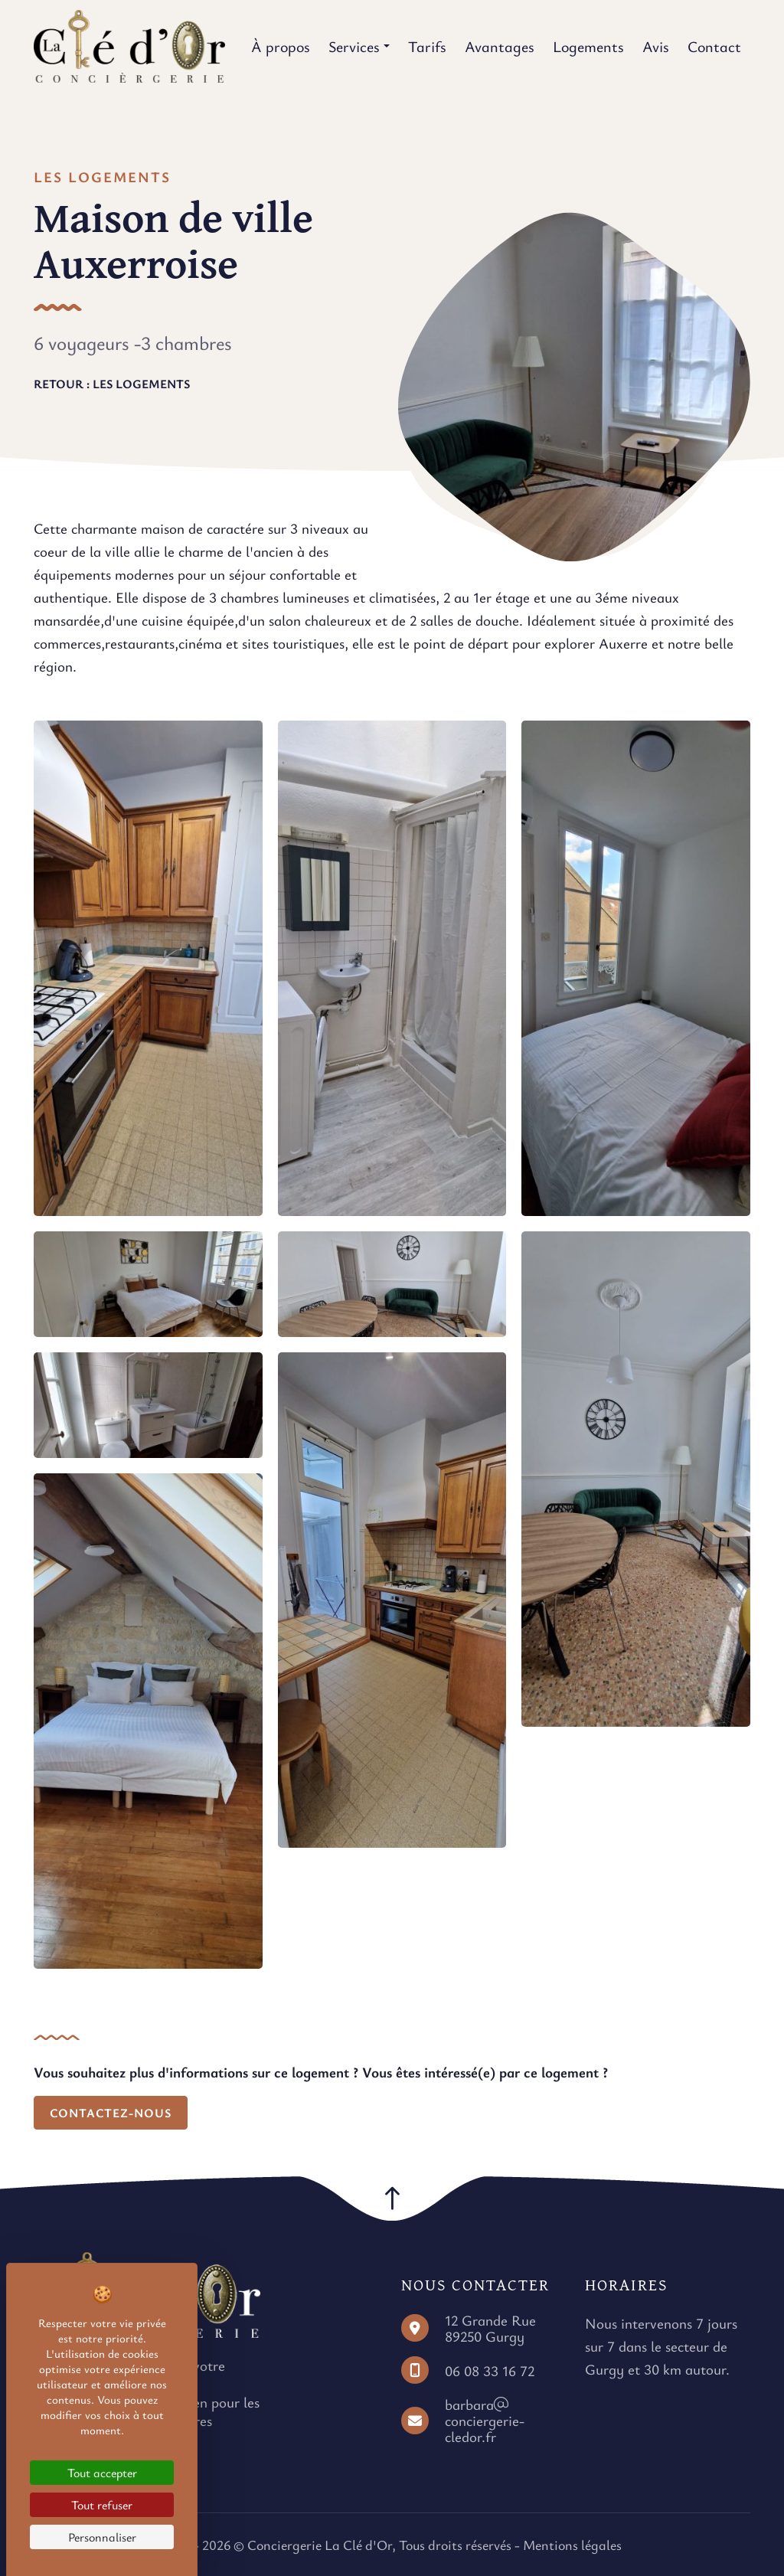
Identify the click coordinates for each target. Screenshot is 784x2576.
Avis (655, 46)
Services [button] (354, 46)
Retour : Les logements (112, 384)
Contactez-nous (111, 2112)
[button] (392, 2198)
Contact (714, 46)
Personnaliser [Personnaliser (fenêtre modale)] (102, 2537)
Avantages (499, 46)
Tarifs (427, 46)
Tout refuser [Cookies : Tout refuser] (101, 2504)
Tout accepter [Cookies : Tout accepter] (102, 2472)
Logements (588, 46)
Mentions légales (572, 2544)
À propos (280, 46)
